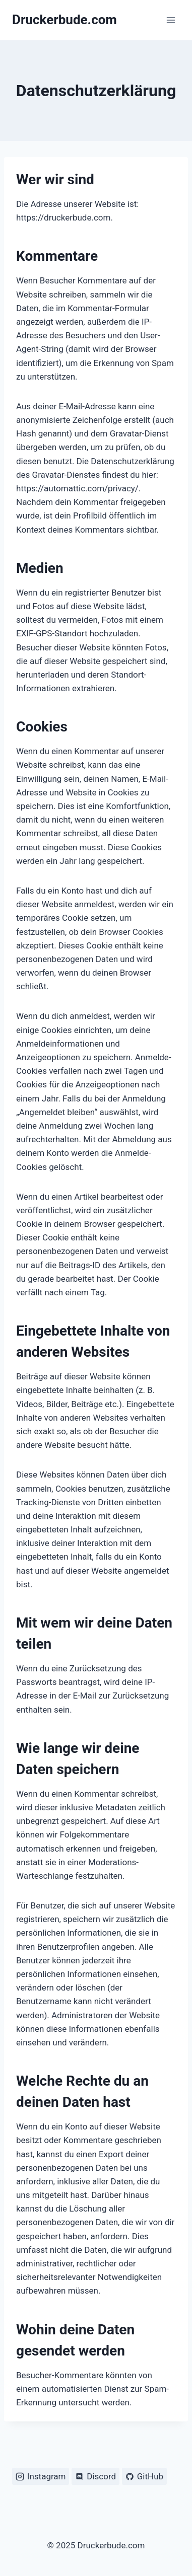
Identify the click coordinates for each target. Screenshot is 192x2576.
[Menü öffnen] (170, 20)
